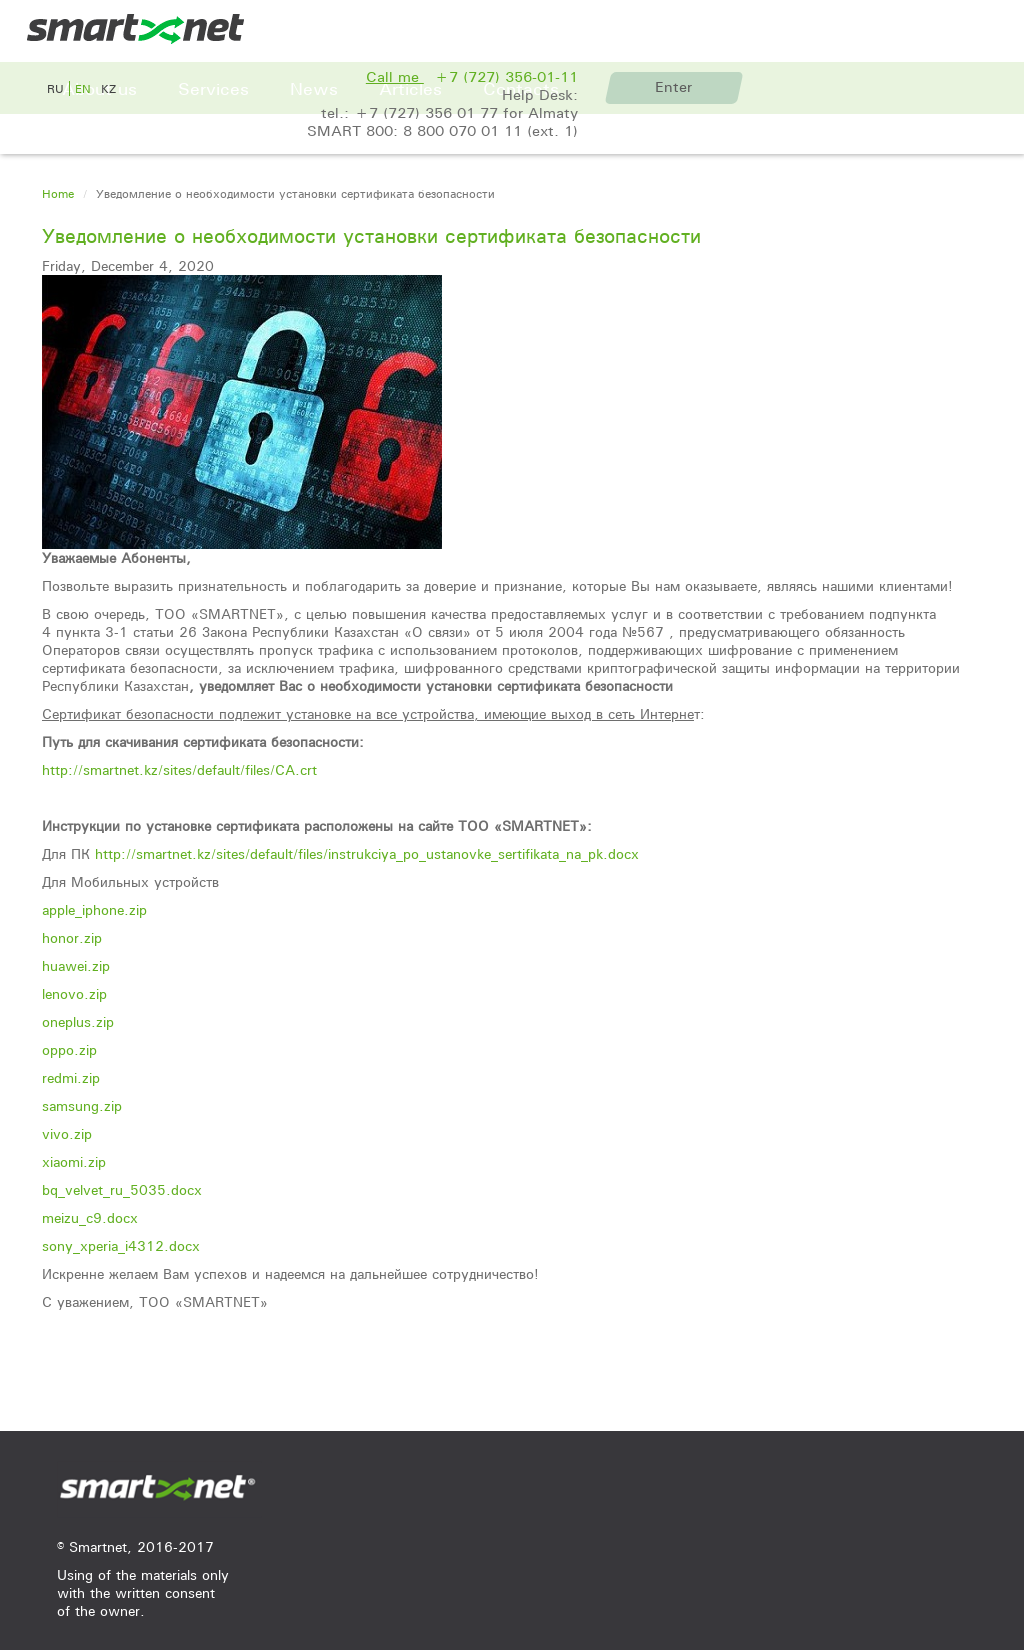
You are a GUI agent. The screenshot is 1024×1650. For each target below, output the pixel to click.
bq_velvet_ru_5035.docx (122, 1190)
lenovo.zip (74, 994)
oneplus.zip (78, 1022)
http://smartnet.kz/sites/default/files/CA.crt (179, 770)
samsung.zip (82, 1106)
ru (55, 88)
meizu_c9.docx (90, 1218)
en (83, 88)
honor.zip (72, 938)
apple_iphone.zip (94, 910)
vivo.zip (67, 1134)
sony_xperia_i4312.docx (121, 1246)
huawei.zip (76, 966)
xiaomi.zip (74, 1162)
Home (58, 193)
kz (108, 88)
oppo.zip (69, 1050)
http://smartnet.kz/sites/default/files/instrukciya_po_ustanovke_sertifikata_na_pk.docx (367, 854)
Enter (673, 87)
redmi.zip (71, 1078)
